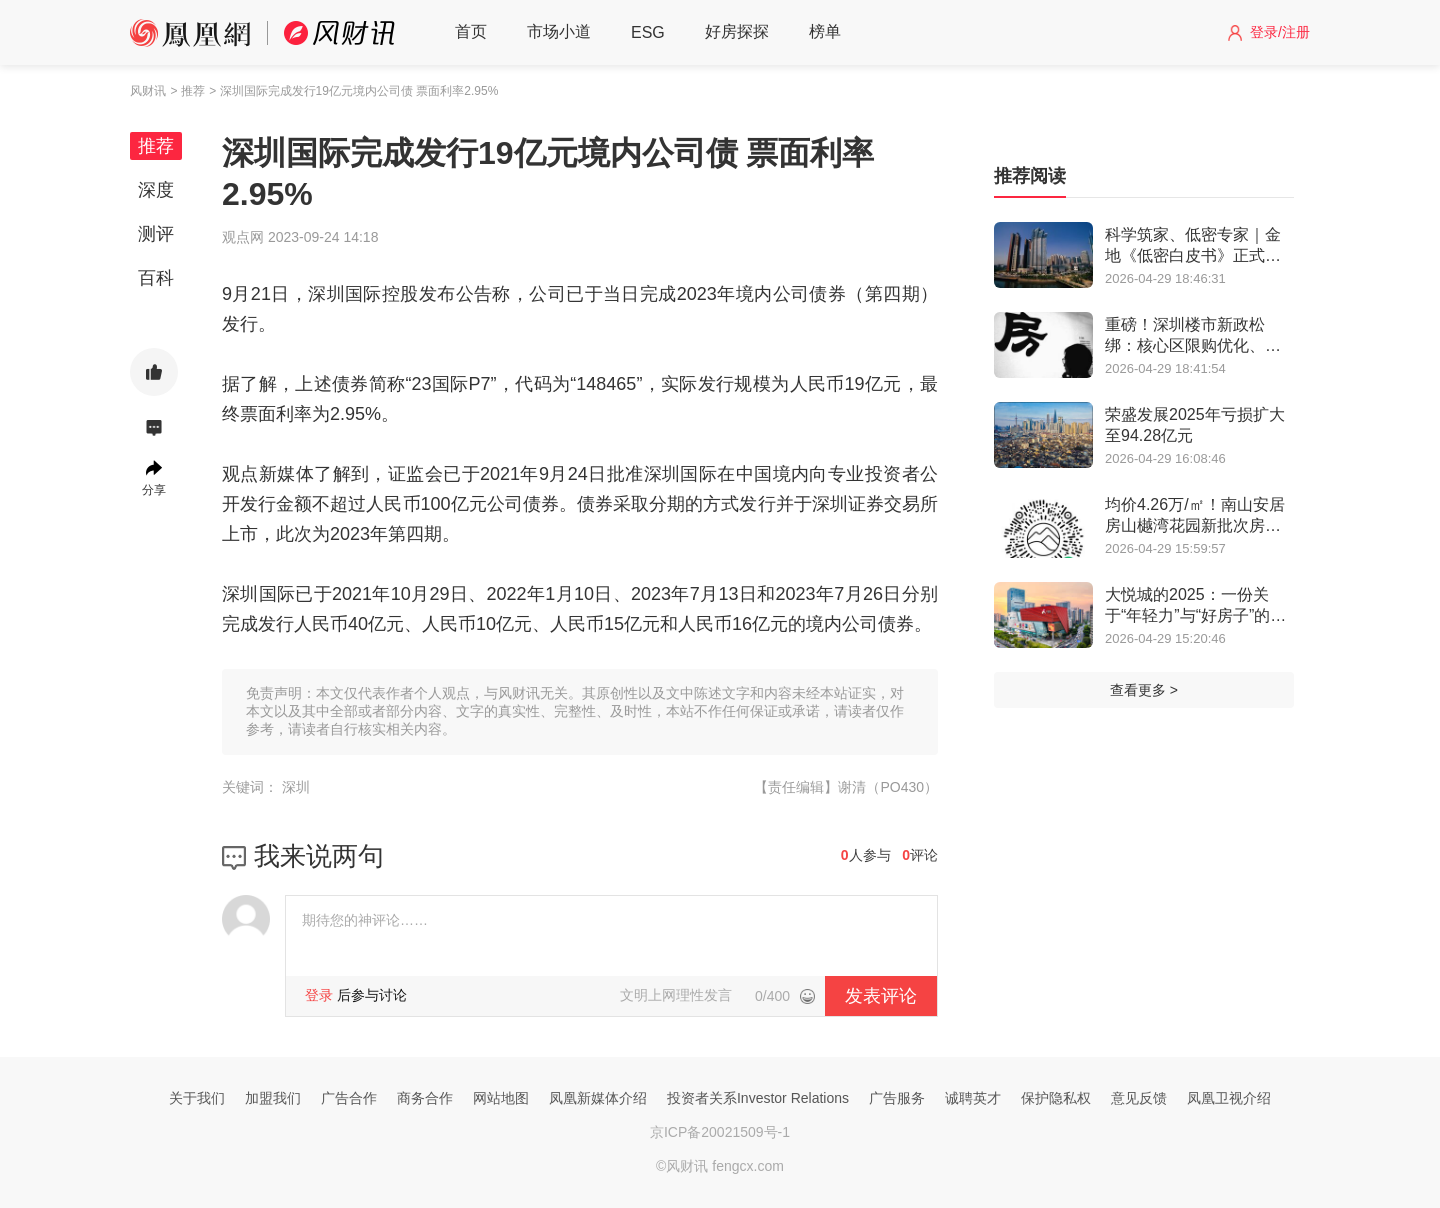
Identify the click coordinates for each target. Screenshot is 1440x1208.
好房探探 (737, 31)
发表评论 (881, 996)
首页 (471, 31)
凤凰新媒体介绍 (598, 1098)
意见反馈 (1139, 1098)
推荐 (156, 146)
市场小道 (559, 31)
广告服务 (897, 1098)
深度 (156, 190)
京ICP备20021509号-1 (720, 1132)
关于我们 (197, 1098)
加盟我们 (273, 1098)
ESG (648, 32)
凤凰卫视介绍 (1229, 1098)
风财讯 (148, 91)
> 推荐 (187, 91)
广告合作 (349, 1098)
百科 (156, 278)
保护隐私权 (1056, 1098)
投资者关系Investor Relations (758, 1098)
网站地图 (501, 1098)
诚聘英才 (973, 1098)
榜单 (825, 31)
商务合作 (425, 1098)
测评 (156, 234)
